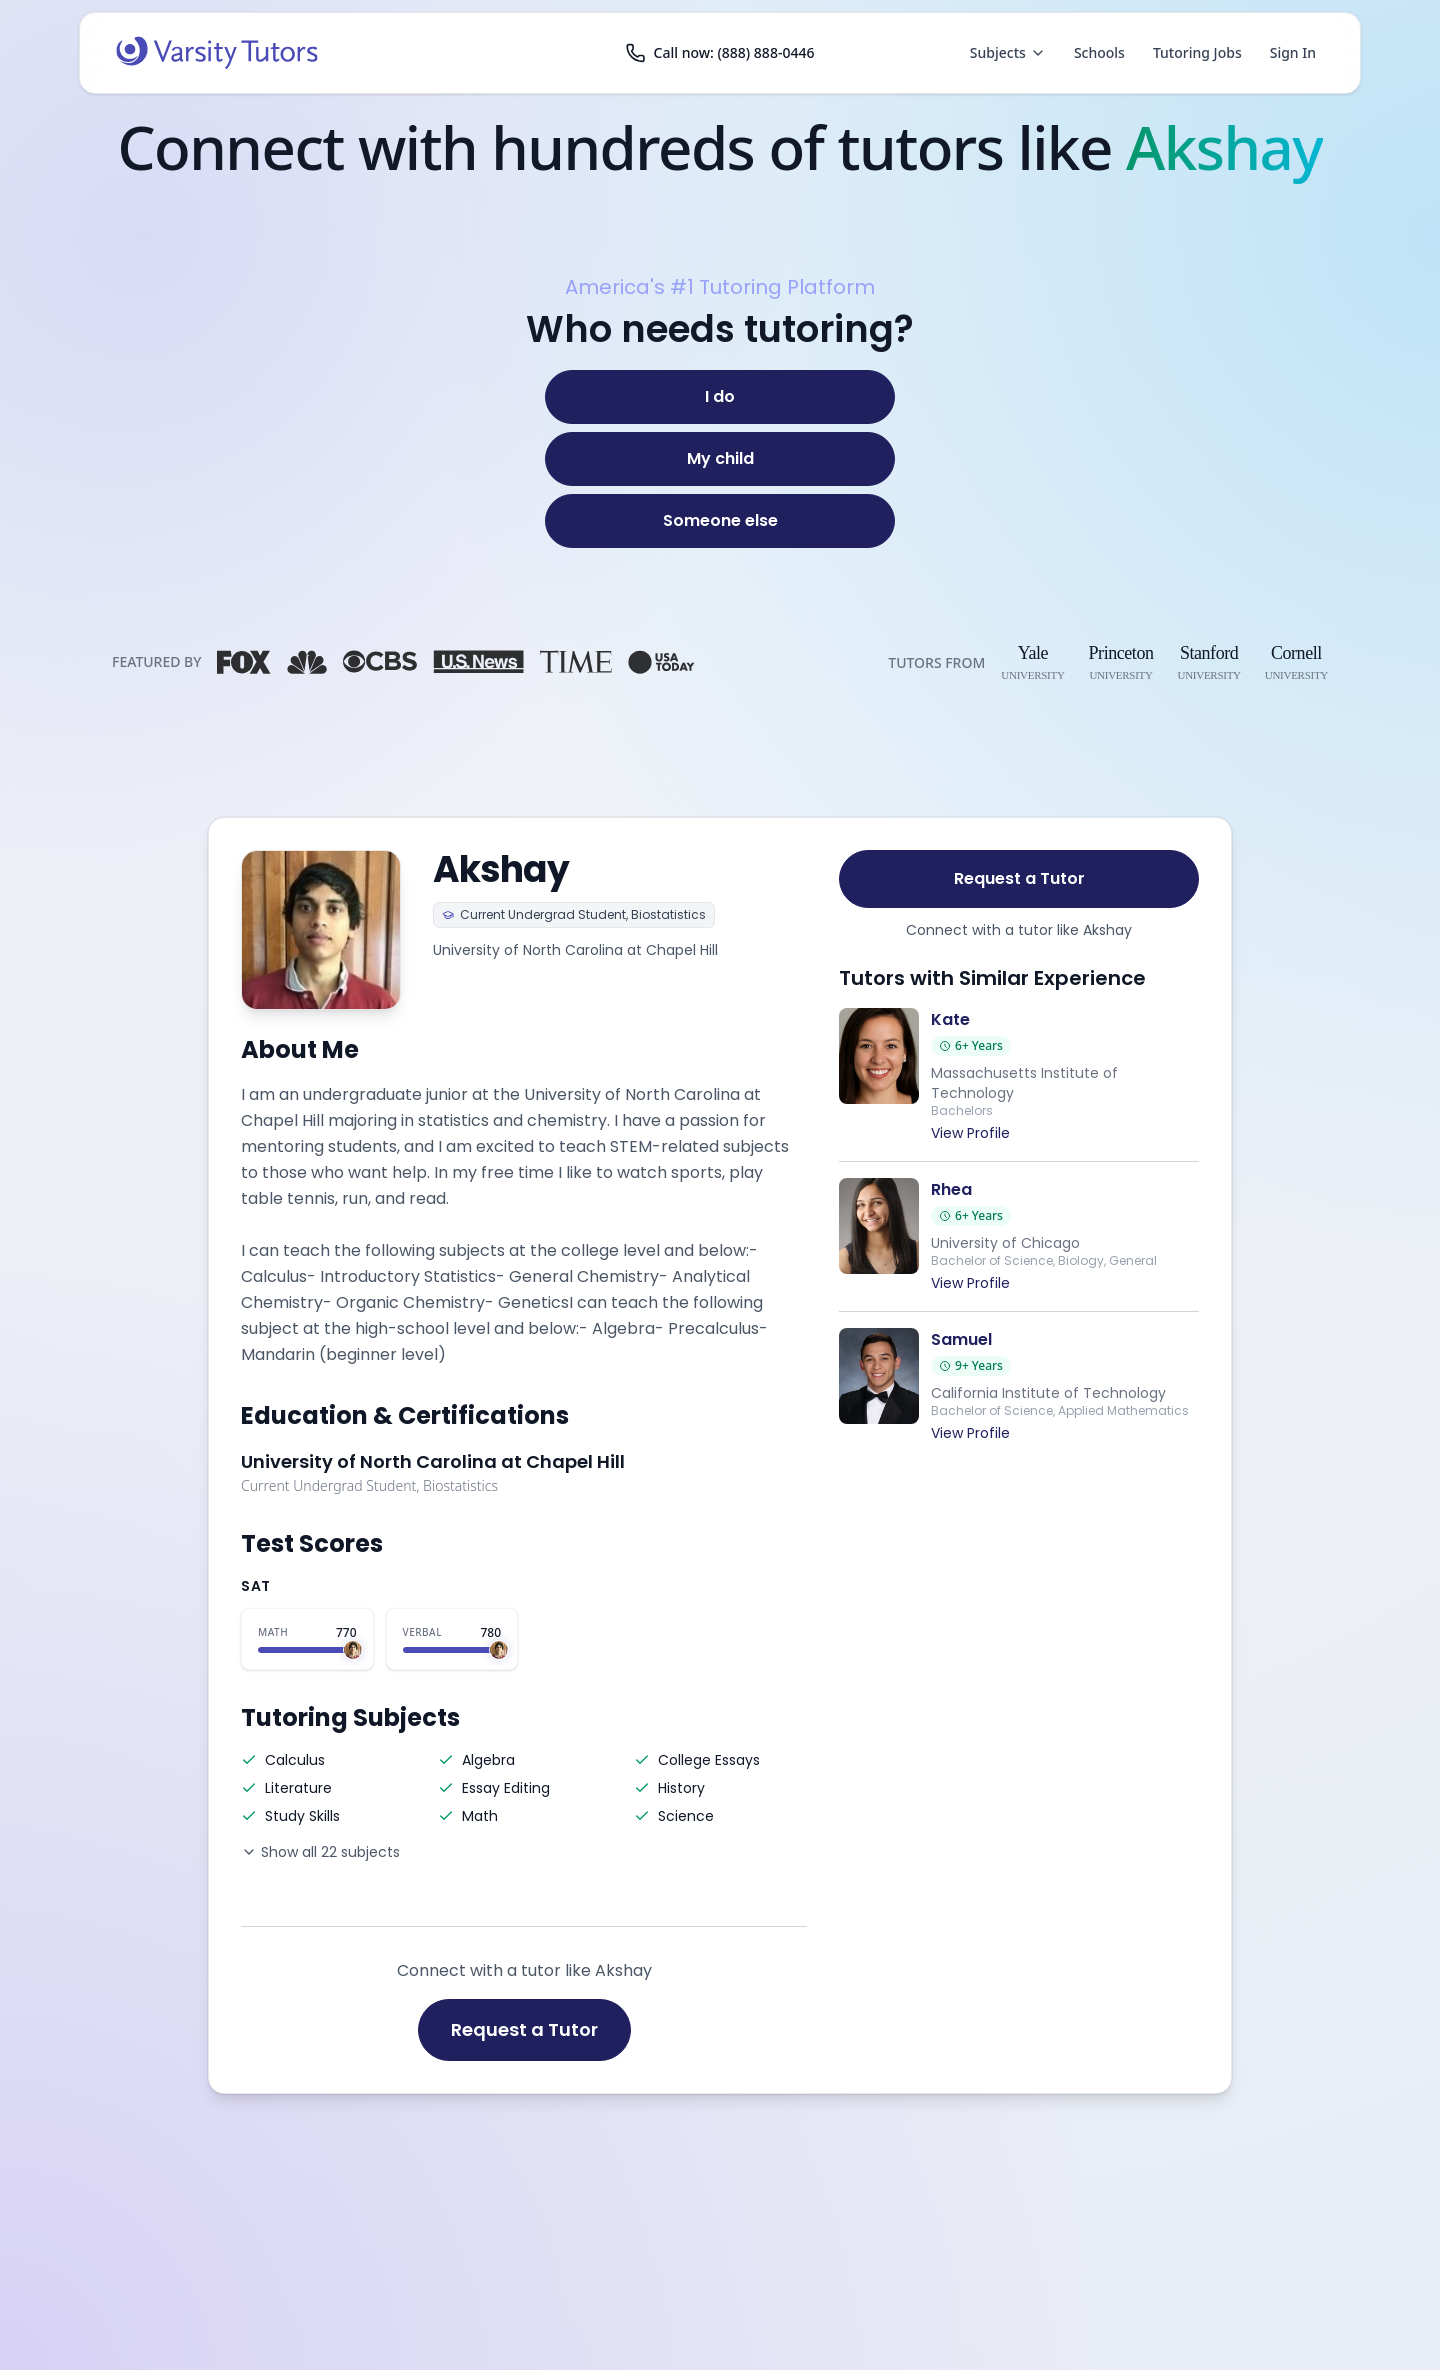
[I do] (720, 397)
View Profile (970, 1133)
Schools (1099, 52)
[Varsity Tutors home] (217, 53)
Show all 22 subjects (320, 1852)
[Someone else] (720, 521)
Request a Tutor (524, 2029)
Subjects (1008, 52)
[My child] (720, 459)
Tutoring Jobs (1197, 52)
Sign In (1293, 52)
